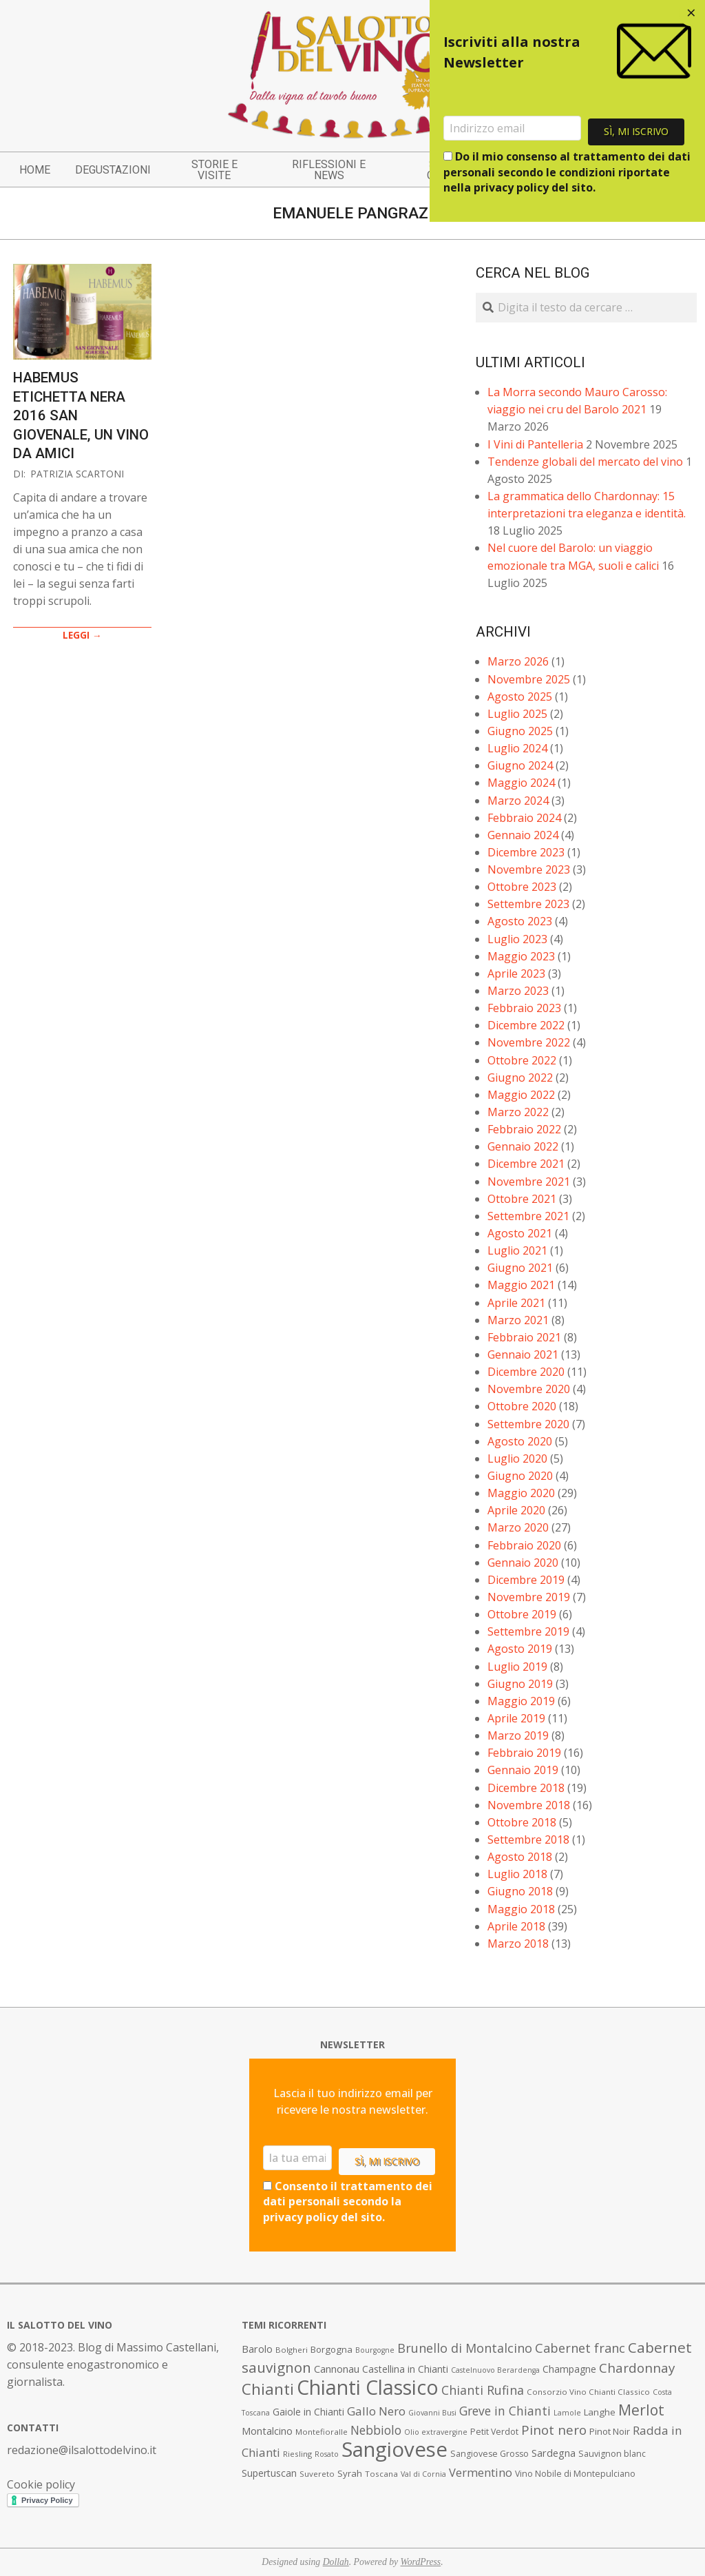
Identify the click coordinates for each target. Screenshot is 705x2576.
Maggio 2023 (521, 956)
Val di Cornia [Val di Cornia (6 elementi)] (423, 2474)
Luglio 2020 (517, 1458)
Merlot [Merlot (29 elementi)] (641, 2410)
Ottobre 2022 (521, 1060)
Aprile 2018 (516, 1926)
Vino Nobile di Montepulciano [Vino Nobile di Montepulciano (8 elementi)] (575, 2474)
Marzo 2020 (518, 1527)
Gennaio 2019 (522, 1770)
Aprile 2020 (516, 1510)
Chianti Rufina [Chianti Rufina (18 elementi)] (482, 2390)
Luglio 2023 (517, 939)
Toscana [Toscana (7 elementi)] (381, 2474)
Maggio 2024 (521, 782)
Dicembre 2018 (526, 1787)
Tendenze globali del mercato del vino (585, 461)
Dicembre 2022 (526, 1025)
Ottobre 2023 (521, 886)
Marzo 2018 (518, 1943)
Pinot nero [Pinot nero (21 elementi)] (554, 2430)
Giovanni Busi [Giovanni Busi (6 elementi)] (432, 2413)
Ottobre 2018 (521, 1822)
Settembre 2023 (528, 903)
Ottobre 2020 (521, 1406)
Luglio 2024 (517, 748)
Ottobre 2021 (521, 1198)
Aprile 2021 (516, 1302)
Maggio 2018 (521, 1909)
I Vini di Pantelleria (535, 444)
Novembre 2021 (528, 1181)
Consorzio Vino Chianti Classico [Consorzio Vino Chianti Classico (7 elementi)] (588, 2392)
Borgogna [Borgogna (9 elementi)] (331, 2349)
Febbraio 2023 (524, 1008)
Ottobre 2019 (521, 1614)
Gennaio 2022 (522, 1146)
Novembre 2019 (528, 1597)
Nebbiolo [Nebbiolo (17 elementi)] (375, 2430)
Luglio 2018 (517, 1874)
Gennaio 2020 (522, 1562)
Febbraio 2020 (524, 1545)
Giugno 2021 (520, 1267)
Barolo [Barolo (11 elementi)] (257, 2349)
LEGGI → (82, 634)
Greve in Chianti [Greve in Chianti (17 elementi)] (505, 2410)
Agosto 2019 (519, 1648)
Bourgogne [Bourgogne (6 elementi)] (374, 2350)
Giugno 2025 (520, 731)
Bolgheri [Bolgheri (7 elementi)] (291, 2350)
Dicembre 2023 (526, 852)
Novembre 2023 (528, 869)
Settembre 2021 (528, 1216)
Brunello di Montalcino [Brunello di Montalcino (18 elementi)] (464, 2348)
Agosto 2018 (519, 1856)
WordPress (421, 2562)
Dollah (336, 2562)
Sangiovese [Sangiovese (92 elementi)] (394, 2449)
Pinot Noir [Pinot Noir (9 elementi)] (609, 2431)
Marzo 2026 (518, 661)
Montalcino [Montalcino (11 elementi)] (267, 2431)
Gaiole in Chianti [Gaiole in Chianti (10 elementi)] (308, 2411)
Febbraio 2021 (524, 1337)
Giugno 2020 (520, 1475)
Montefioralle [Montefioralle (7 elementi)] (321, 2431)
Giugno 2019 (520, 1683)
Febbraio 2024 (524, 817)
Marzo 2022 (518, 1112)
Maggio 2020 (521, 1493)
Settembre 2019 (528, 1631)
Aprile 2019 (516, 1718)
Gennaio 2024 (522, 835)
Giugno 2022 (520, 1077)
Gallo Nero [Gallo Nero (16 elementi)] (376, 2411)
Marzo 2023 (518, 990)
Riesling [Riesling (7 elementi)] (297, 2454)
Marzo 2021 (518, 1320)
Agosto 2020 (519, 1441)
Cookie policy (41, 2484)
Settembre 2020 (528, 1424)
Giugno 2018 (520, 1891)
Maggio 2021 (521, 1284)
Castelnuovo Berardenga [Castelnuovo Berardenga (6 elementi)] (495, 2370)
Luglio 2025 (517, 713)
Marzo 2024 (518, 800)
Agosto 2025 (519, 696)
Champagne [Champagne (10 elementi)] (569, 2369)
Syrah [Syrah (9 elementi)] (349, 2473)
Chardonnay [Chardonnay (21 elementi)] (637, 2368)
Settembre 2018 (528, 1839)
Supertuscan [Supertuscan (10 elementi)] (269, 2473)
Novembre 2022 (528, 1042)
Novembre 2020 (528, 1389)
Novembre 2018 (528, 1805)
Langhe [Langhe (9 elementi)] (599, 2412)
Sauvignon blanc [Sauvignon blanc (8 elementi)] (612, 2454)
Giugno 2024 (520, 765)
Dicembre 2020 (526, 1371)
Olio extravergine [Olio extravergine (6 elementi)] (435, 2432)
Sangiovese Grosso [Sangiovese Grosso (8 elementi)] (489, 2454)
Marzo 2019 (518, 1735)
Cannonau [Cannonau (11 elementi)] (336, 2369)
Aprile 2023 (516, 973)
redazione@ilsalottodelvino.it (81, 2449)
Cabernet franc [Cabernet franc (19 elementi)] (580, 2348)
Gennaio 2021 (522, 1354)
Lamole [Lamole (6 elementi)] (567, 2413)
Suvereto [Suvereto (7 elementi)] (317, 2474)
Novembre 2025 (528, 679)
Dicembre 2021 (526, 1163)
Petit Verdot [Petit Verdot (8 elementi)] (494, 2432)
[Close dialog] (691, 13)
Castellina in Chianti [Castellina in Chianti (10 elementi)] (405, 2369)
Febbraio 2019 (524, 1752)
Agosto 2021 (519, 1233)
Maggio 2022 (521, 1094)
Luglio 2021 (517, 1250)
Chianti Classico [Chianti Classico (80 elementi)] (368, 2387)
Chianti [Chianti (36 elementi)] (268, 2389)
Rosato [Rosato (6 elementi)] (327, 2454)
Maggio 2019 (521, 1701)
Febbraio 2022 (524, 1129)
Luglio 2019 (517, 1666)
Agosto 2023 (519, 921)
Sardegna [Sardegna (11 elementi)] (554, 2453)
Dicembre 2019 (526, 1579)
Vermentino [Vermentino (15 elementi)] (480, 2472)
